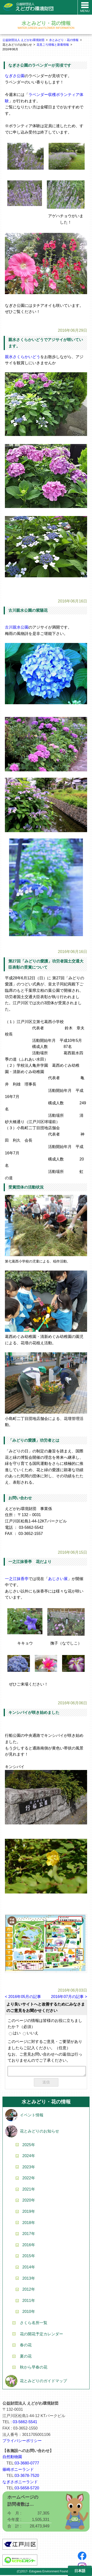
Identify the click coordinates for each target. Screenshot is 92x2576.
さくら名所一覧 (33, 2324)
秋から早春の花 (33, 2368)
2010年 (28, 2312)
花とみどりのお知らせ (39, 2132)
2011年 (28, 2301)
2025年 (28, 2146)
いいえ (31, 2033)
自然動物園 (12, 2458)
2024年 (28, 2157)
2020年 (28, 2201)
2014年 (28, 2268)
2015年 (28, 2257)
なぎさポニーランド (20, 2483)
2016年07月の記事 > (69, 1997)
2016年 (28, 2246)
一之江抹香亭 (16, 1579)
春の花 (26, 2346)
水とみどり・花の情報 (64, 40)
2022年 (28, 2179)
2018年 (28, 2224)
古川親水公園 (16, 627)
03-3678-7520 (27, 2476)
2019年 (28, 2212)
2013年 (28, 2279)
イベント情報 (31, 2116)
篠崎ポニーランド (18, 2470)
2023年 (28, 2168)
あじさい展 (58, 1579)
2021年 (28, 2190)
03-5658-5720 (27, 2489)
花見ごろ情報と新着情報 (53, 44)
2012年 (28, 2290)
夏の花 (26, 2357)
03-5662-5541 (25, 2423)
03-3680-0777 (27, 2464)
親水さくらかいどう (22, 357)
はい (15, 2033)
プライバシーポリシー (22, 2442)
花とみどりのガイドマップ (43, 2382)
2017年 (28, 2235)
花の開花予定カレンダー (41, 2335)
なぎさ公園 (15, 76)
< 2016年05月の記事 (23, 1997)
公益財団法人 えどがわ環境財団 (23, 40)
